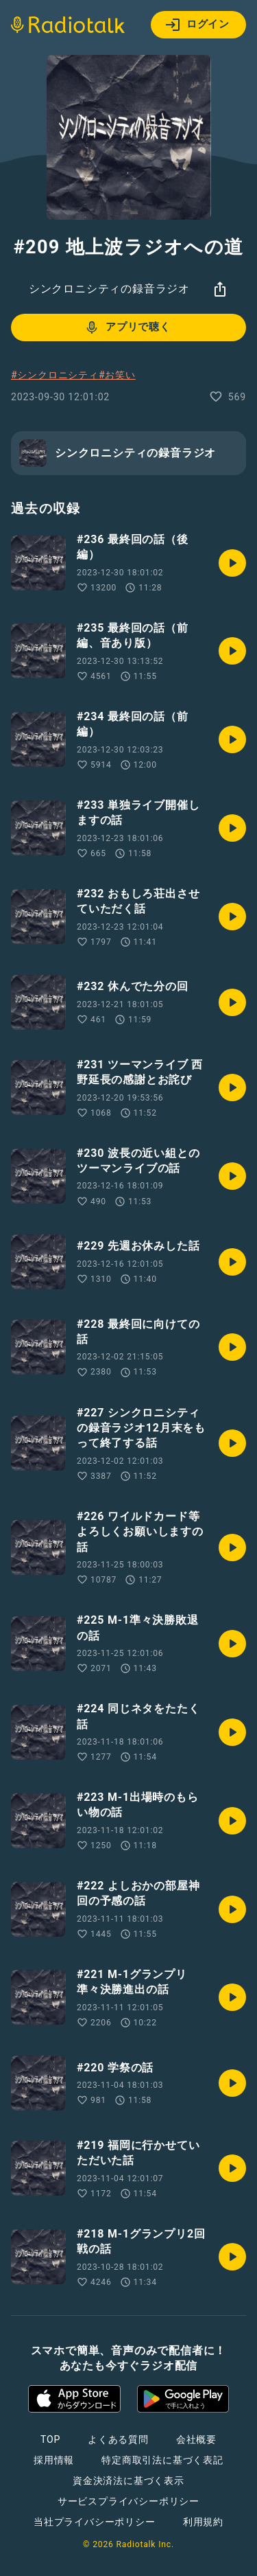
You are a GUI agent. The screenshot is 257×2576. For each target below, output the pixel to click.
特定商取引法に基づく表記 (162, 2459)
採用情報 (54, 2459)
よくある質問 (118, 2439)
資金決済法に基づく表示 (128, 2480)
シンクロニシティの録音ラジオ (109, 288)
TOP (50, 2439)
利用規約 (203, 2521)
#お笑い (117, 374)
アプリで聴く (127, 327)
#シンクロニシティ (55, 374)
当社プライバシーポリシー (95, 2521)
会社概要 (196, 2439)
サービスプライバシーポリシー (128, 2501)
